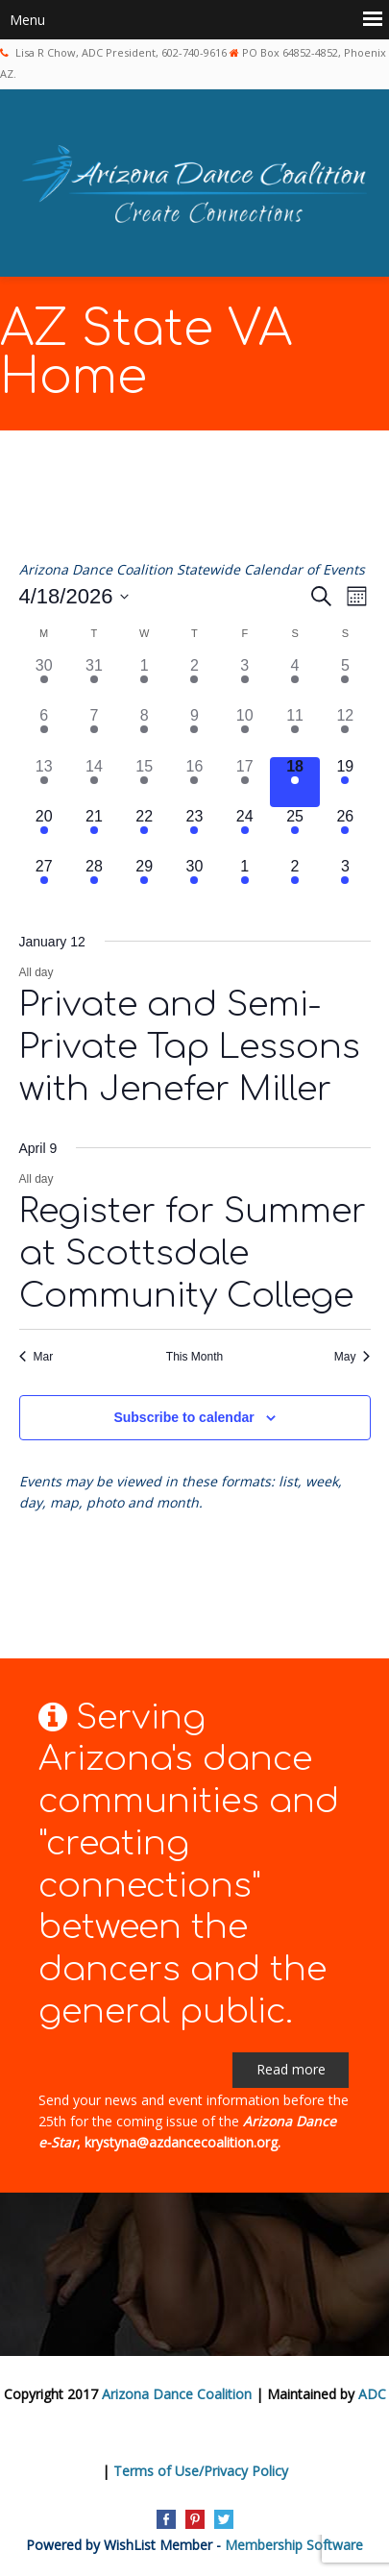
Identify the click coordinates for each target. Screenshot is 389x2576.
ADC (372, 2394)
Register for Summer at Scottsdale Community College (192, 1253)
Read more (291, 2069)
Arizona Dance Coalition (177, 2394)
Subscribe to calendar (183, 1417)
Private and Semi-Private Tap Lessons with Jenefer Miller (189, 1047)
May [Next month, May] (352, 1356)
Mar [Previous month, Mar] (36, 1356)
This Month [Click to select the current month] (194, 1356)
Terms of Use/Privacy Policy (200, 2471)
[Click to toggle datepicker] (74, 596)
